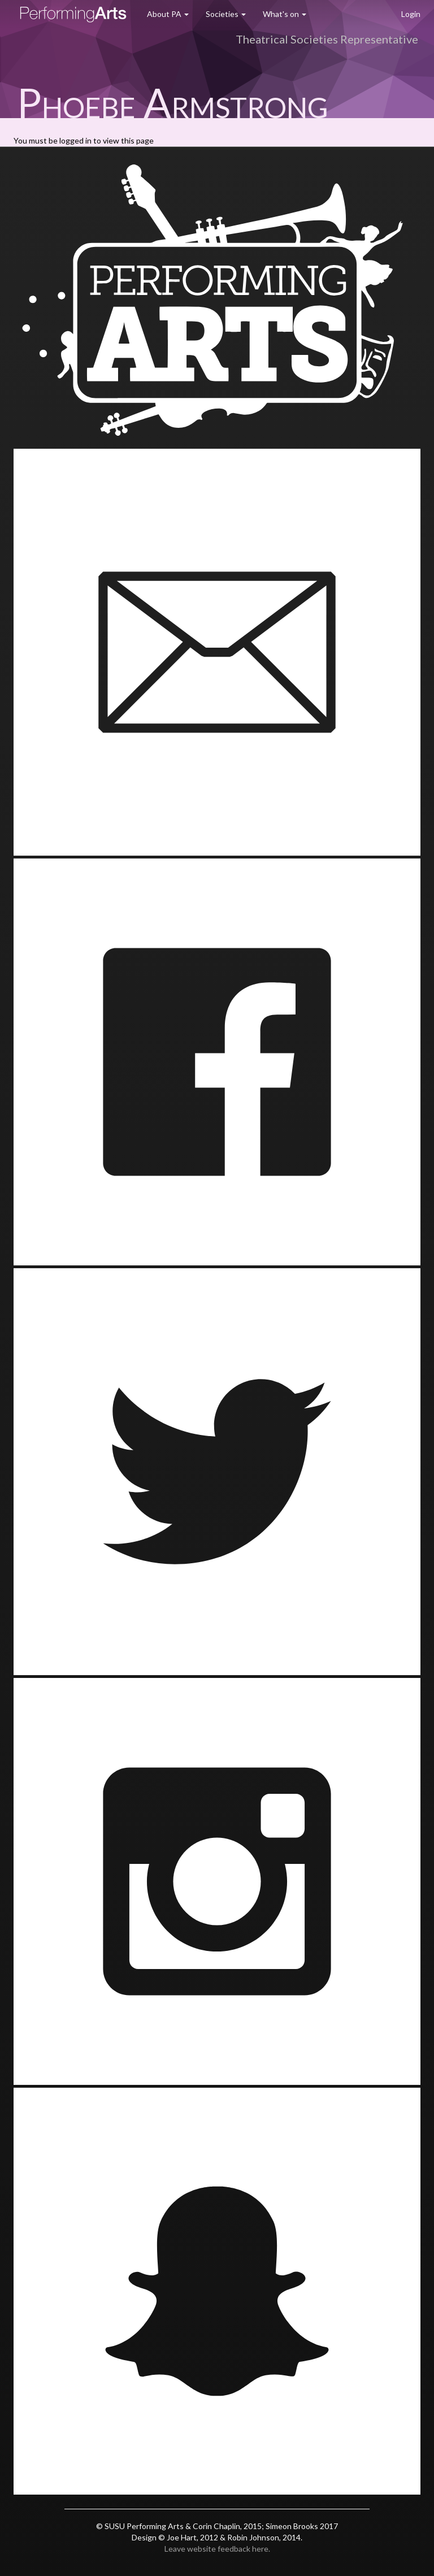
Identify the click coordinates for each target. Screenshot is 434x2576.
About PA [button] (168, 14)
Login (410, 14)
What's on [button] (284, 14)
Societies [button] (226, 14)
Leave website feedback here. (217, 2548)
